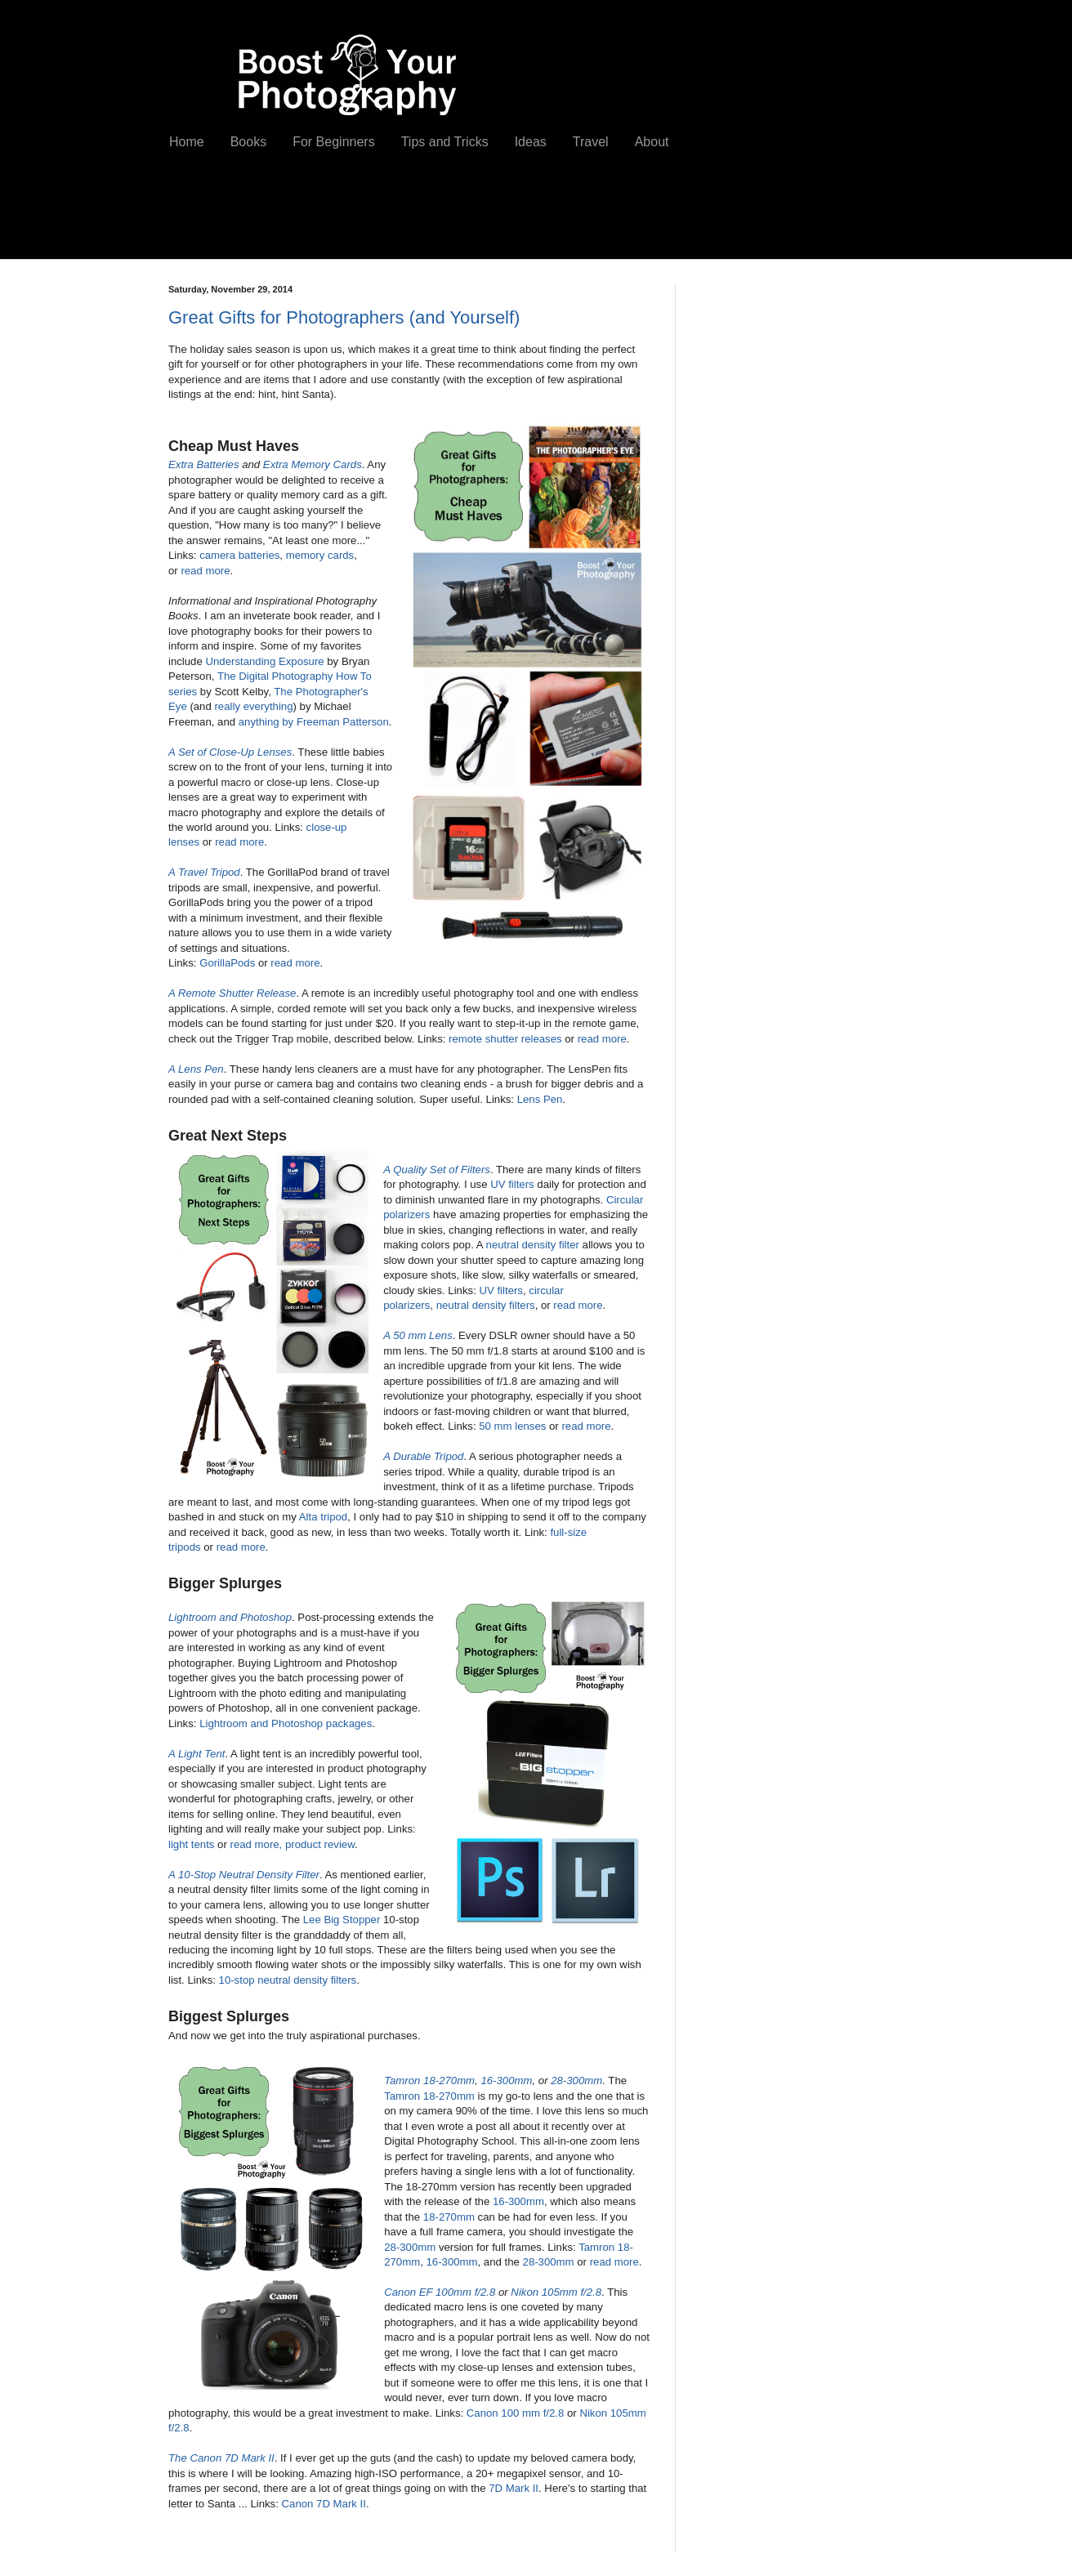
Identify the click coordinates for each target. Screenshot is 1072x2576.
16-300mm (506, 2080)
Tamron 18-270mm (429, 2080)
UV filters (512, 1184)
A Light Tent (196, 1754)
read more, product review (292, 1844)
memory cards (320, 555)
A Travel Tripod (204, 872)
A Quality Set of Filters (436, 1169)
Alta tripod (323, 1517)
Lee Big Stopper (342, 1919)
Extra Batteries (203, 464)
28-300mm (576, 2080)
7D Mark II (513, 2488)
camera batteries (239, 555)
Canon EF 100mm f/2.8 (439, 2292)
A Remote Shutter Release (232, 993)
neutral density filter (532, 1245)
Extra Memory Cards (312, 464)
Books (248, 142)
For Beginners (334, 142)
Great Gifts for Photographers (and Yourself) (344, 317)
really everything (253, 706)
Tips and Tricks (445, 142)
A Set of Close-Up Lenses (230, 752)
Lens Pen (540, 1099)
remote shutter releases (505, 1039)
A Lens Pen (196, 1069)
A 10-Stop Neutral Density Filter (243, 1874)
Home (186, 142)
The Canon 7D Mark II (221, 2458)
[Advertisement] (453, 218)
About (652, 142)
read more (205, 571)
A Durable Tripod (423, 1456)
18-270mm (449, 2217)
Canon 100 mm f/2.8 (516, 2413)
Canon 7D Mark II (324, 2504)
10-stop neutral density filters (288, 1980)
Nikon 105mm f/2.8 (556, 2292)
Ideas (531, 142)
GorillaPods (227, 963)
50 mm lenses (512, 1426)
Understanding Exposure (264, 661)
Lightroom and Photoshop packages (285, 1723)
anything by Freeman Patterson (314, 722)
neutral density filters (485, 1305)
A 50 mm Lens (418, 1335)
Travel (591, 142)
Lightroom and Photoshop (230, 1617)
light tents (191, 1844)
